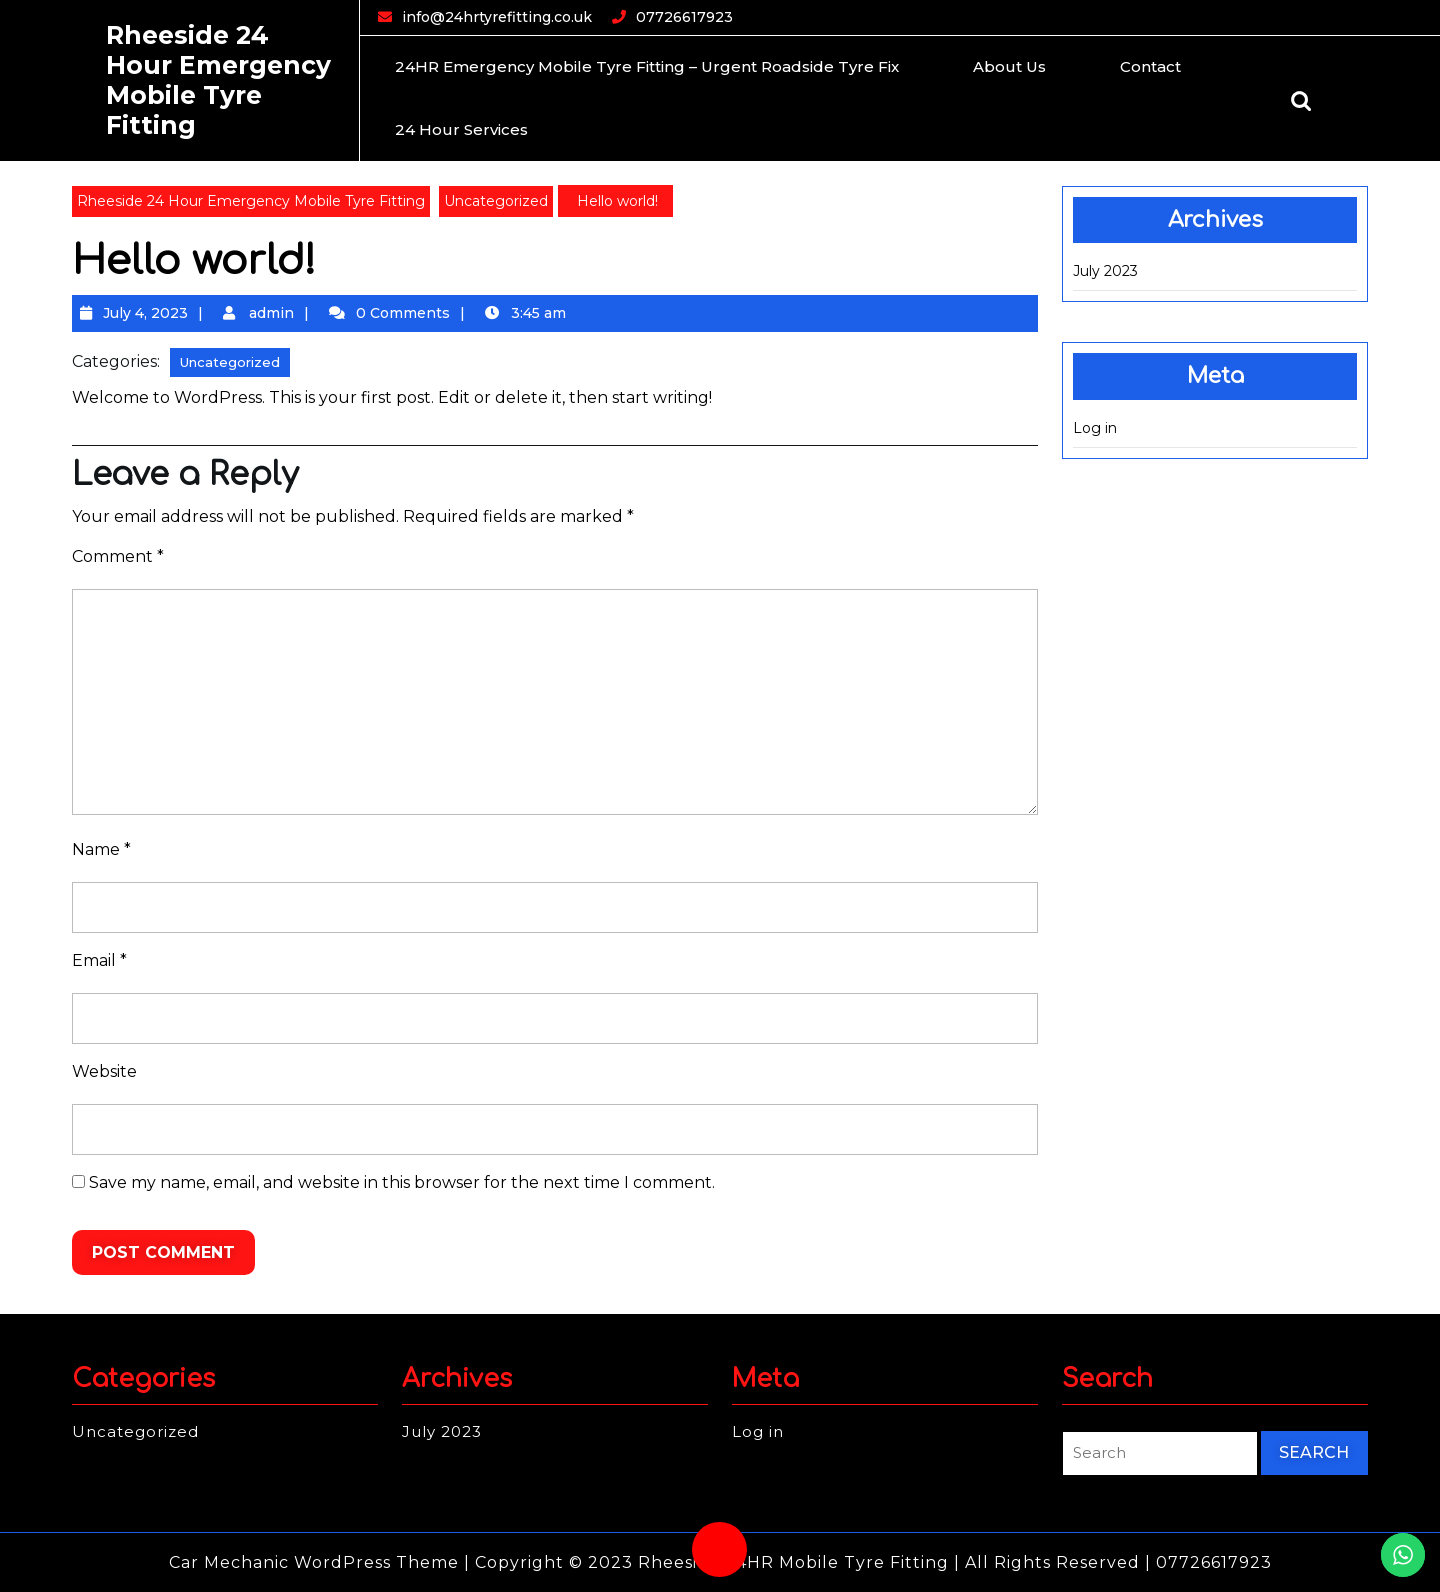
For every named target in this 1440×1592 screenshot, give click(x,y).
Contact (1150, 66)
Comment (118, 556)
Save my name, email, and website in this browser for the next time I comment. (402, 1182)
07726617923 (684, 16)
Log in (1095, 428)
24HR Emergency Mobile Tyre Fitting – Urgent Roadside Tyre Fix (647, 66)
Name (101, 849)
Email (99, 960)
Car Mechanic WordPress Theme (314, 1562)
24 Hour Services (461, 129)
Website (104, 1071)
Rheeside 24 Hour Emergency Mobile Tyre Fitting (218, 80)
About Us (1009, 66)
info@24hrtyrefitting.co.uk (497, 16)
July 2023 (1105, 271)
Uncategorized (496, 201)
